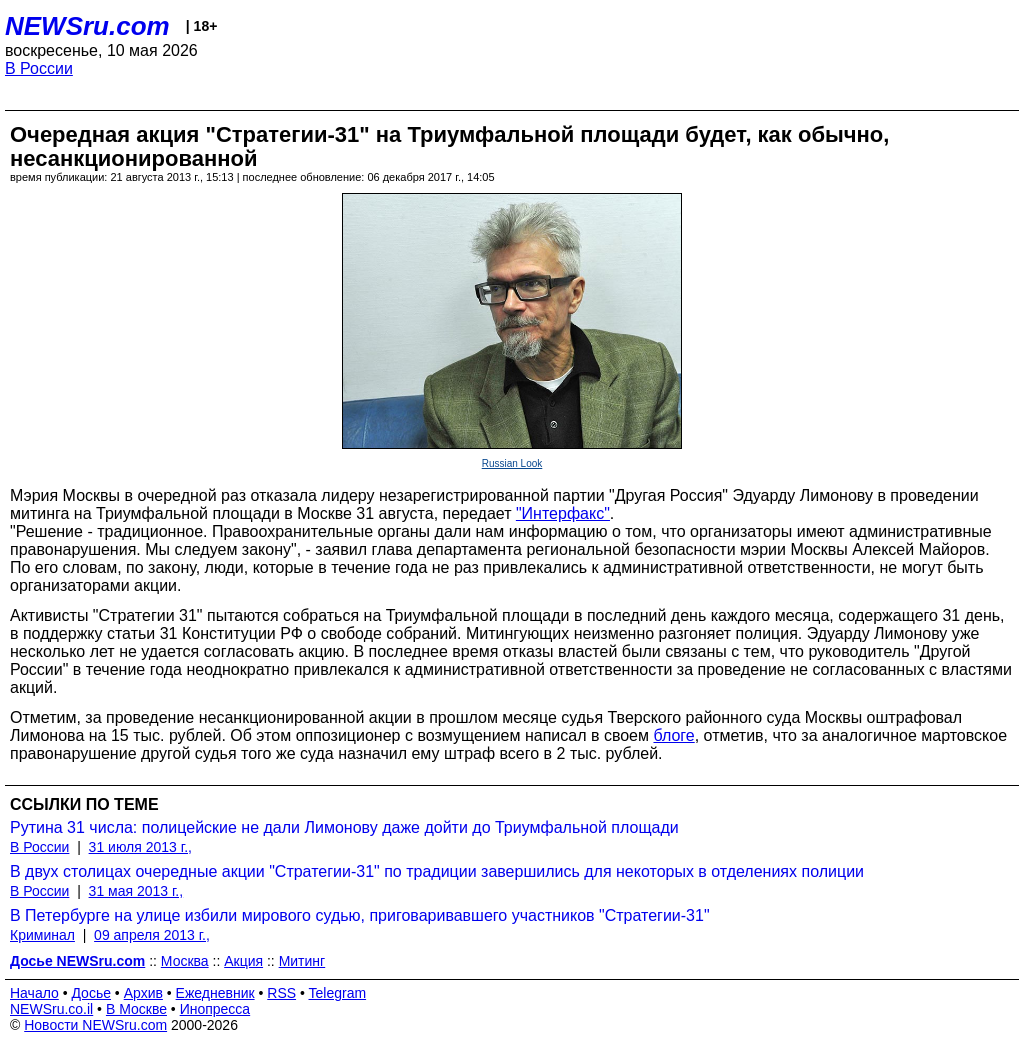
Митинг (302, 961)
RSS (281, 993)
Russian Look (512, 463)
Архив (143, 993)
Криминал (42, 935)
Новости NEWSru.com (95, 1025)
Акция (243, 961)
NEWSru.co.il (51, 1009)
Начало (34, 993)
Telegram (338, 993)
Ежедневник (215, 993)
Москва (185, 961)
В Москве (136, 1009)
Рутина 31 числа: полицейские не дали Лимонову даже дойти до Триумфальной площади (344, 827)
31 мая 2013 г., (136, 891)
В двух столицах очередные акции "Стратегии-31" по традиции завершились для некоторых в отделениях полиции (437, 871)
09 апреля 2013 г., (152, 935)
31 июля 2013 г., (140, 847)
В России (39, 68)
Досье (91, 993)
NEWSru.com (87, 26)
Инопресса (215, 1009)
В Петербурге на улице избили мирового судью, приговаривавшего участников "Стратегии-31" (360, 915)
